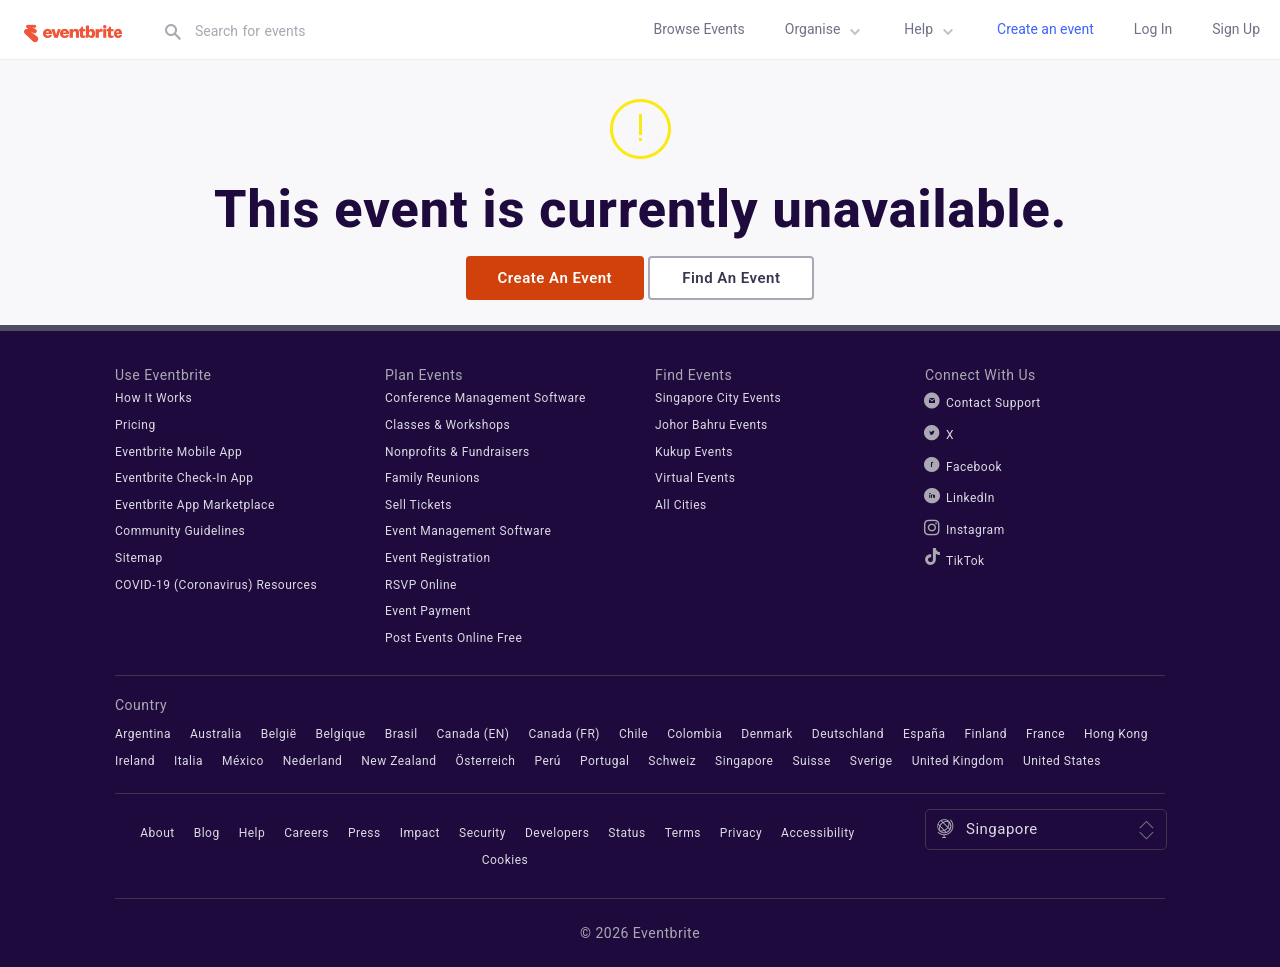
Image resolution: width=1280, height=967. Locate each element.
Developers (557, 833)
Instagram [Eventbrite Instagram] (975, 529)
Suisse (811, 760)
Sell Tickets (418, 504)
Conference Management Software (485, 398)
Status (626, 833)
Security (482, 833)
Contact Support (993, 403)
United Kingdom (958, 760)
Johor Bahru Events (711, 424)
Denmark (767, 733)
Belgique (340, 733)
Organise (826, 32)
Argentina (143, 733)
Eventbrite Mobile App (178, 451)
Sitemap (139, 557)
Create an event (1045, 29)
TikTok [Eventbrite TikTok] (965, 561)
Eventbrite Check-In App (184, 478)
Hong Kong (1116, 733)
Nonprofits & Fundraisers (457, 451)
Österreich (485, 760)
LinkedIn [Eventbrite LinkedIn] (970, 498)
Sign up (1236, 29)
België (279, 733)
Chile (633, 733)
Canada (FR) (564, 733)
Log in (1153, 29)
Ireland (135, 760)
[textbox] (354, 31)
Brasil (401, 733)
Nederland (312, 760)
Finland (985, 733)
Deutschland (848, 733)
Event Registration (438, 557)
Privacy (741, 833)
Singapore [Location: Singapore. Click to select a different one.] (1002, 829)
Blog (207, 833)
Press (364, 833)
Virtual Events (695, 478)
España (924, 733)
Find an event (731, 277)
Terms (683, 833)
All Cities (681, 504)
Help (932, 32)
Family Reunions (432, 478)
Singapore (744, 760)
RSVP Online (421, 584)
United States (1062, 760)
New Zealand (398, 760)
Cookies (505, 859)
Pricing (135, 424)
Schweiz (672, 760)
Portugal (604, 760)
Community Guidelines (180, 531)
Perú (547, 760)
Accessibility (818, 833)
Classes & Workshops (447, 424)
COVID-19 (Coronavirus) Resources (216, 584)
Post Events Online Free (453, 637)
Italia (188, 760)
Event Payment (428, 611)
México (243, 760)
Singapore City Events (718, 398)
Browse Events (698, 29)
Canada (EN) (473, 733)
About (157, 833)
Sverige (871, 760)
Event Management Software (468, 531)
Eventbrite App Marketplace (195, 504)
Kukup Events (694, 451)
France (1045, 733)
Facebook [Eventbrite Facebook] (974, 466)
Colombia (694, 733)
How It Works (153, 398)
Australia (216, 733)
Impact (420, 833)
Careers (306, 833)
